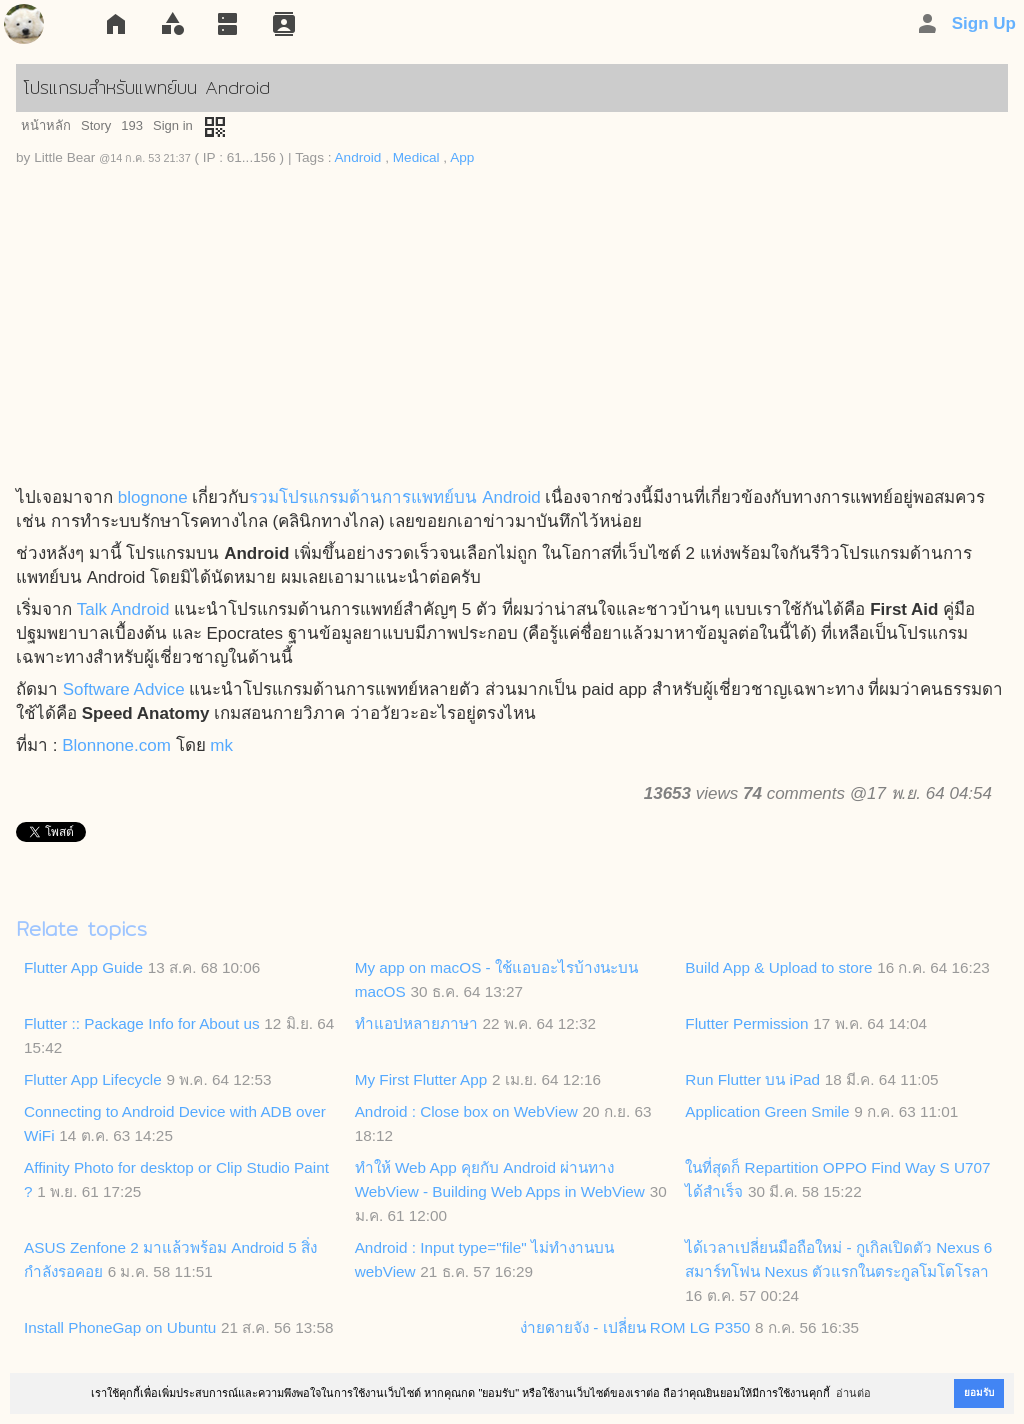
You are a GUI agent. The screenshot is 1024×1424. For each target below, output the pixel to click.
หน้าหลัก (46, 125)
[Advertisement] (512, 336)
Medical (416, 157)
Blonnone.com (116, 745)
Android (358, 157)
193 (132, 125)
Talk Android (123, 609)
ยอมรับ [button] (979, 1392)
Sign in (173, 125)
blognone (153, 497)
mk (221, 745)
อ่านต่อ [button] (853, 1393)
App (462, 157)
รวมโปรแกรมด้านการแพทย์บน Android (394, 497)
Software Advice (124, 689)
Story (96, 125)
